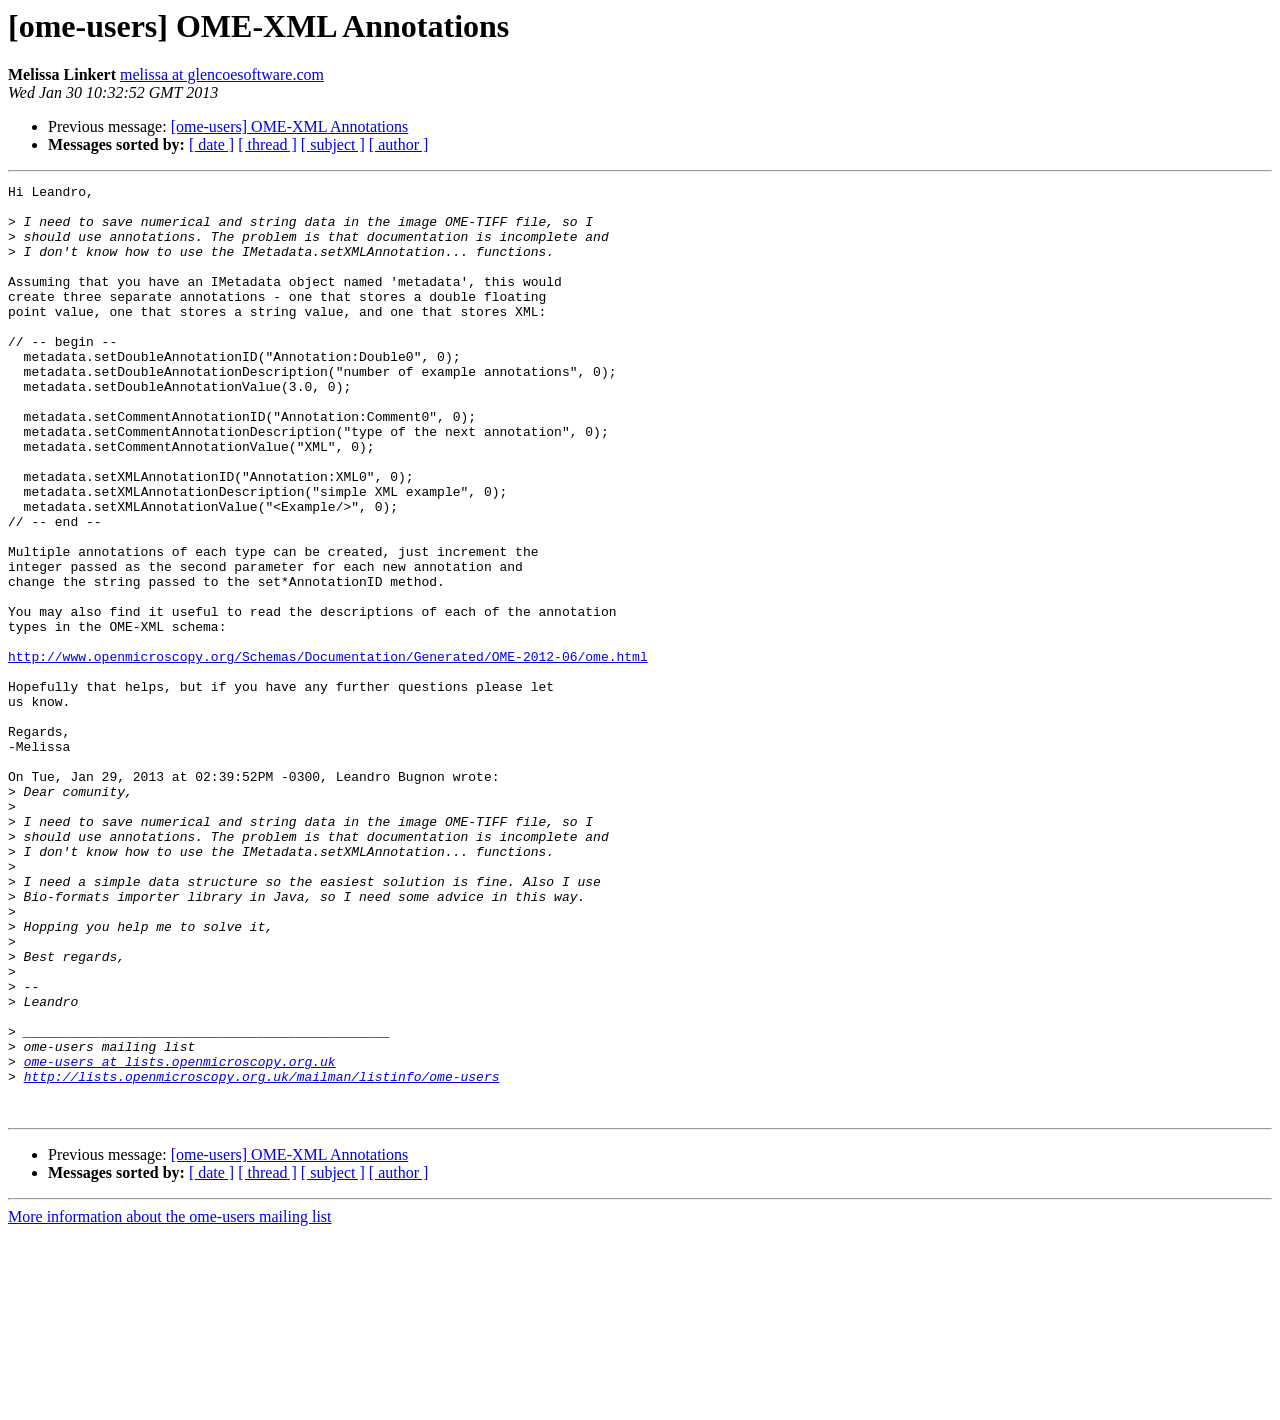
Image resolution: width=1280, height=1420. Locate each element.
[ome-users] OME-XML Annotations (290, 126)
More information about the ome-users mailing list (170, 1402)
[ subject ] (333, 144)
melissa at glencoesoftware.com (222, 74)
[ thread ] (267, 144)
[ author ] (399, 144)
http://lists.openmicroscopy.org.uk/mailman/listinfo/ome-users (262, 1256)
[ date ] (211, 144)
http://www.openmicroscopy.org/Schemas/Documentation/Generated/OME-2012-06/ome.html (328, 752)
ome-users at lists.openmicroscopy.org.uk (180, 1238)
